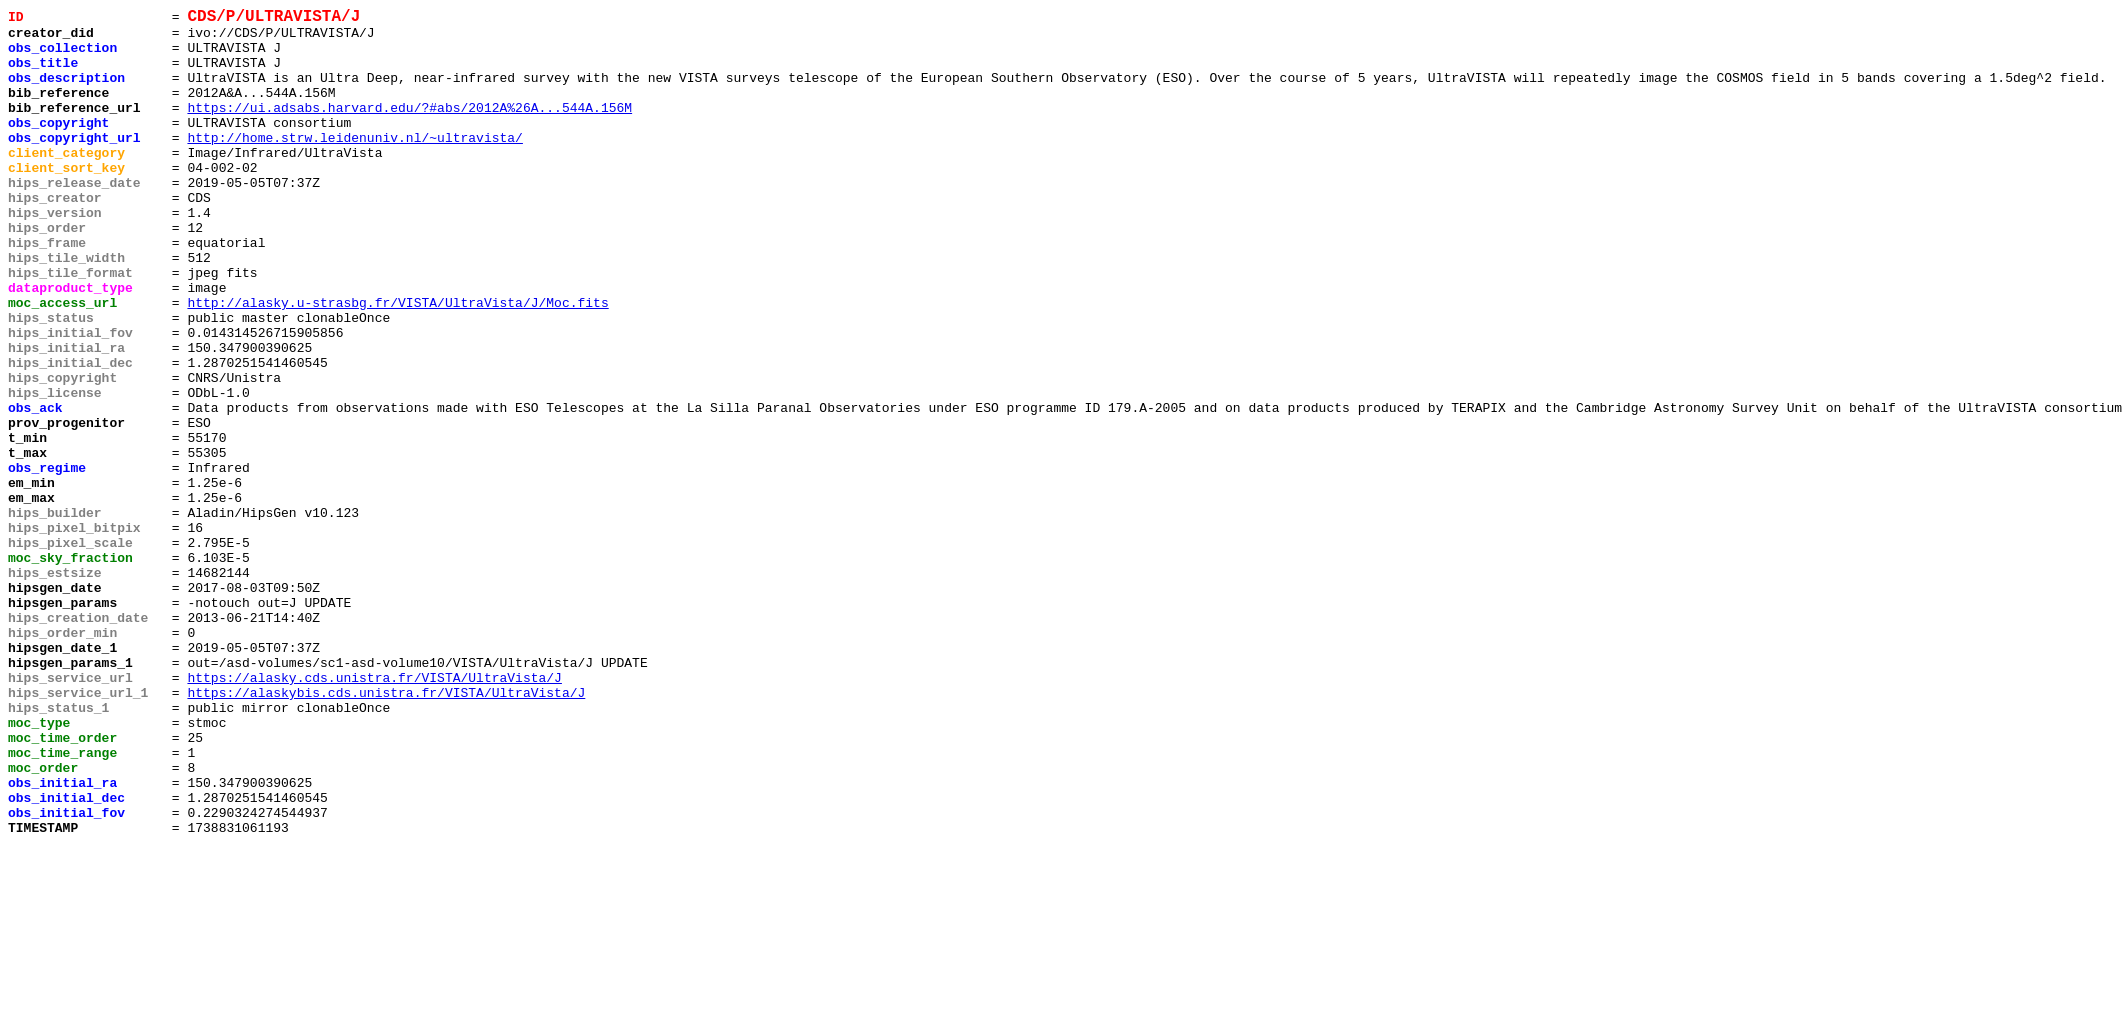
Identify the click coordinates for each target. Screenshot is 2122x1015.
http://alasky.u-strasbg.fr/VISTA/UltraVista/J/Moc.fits (397, 363)
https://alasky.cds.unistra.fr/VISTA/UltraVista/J (374, 813)
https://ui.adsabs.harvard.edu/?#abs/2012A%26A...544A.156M (409, 129)
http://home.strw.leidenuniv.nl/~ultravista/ (354, 165)
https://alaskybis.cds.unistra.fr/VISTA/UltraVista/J (386, 831)
